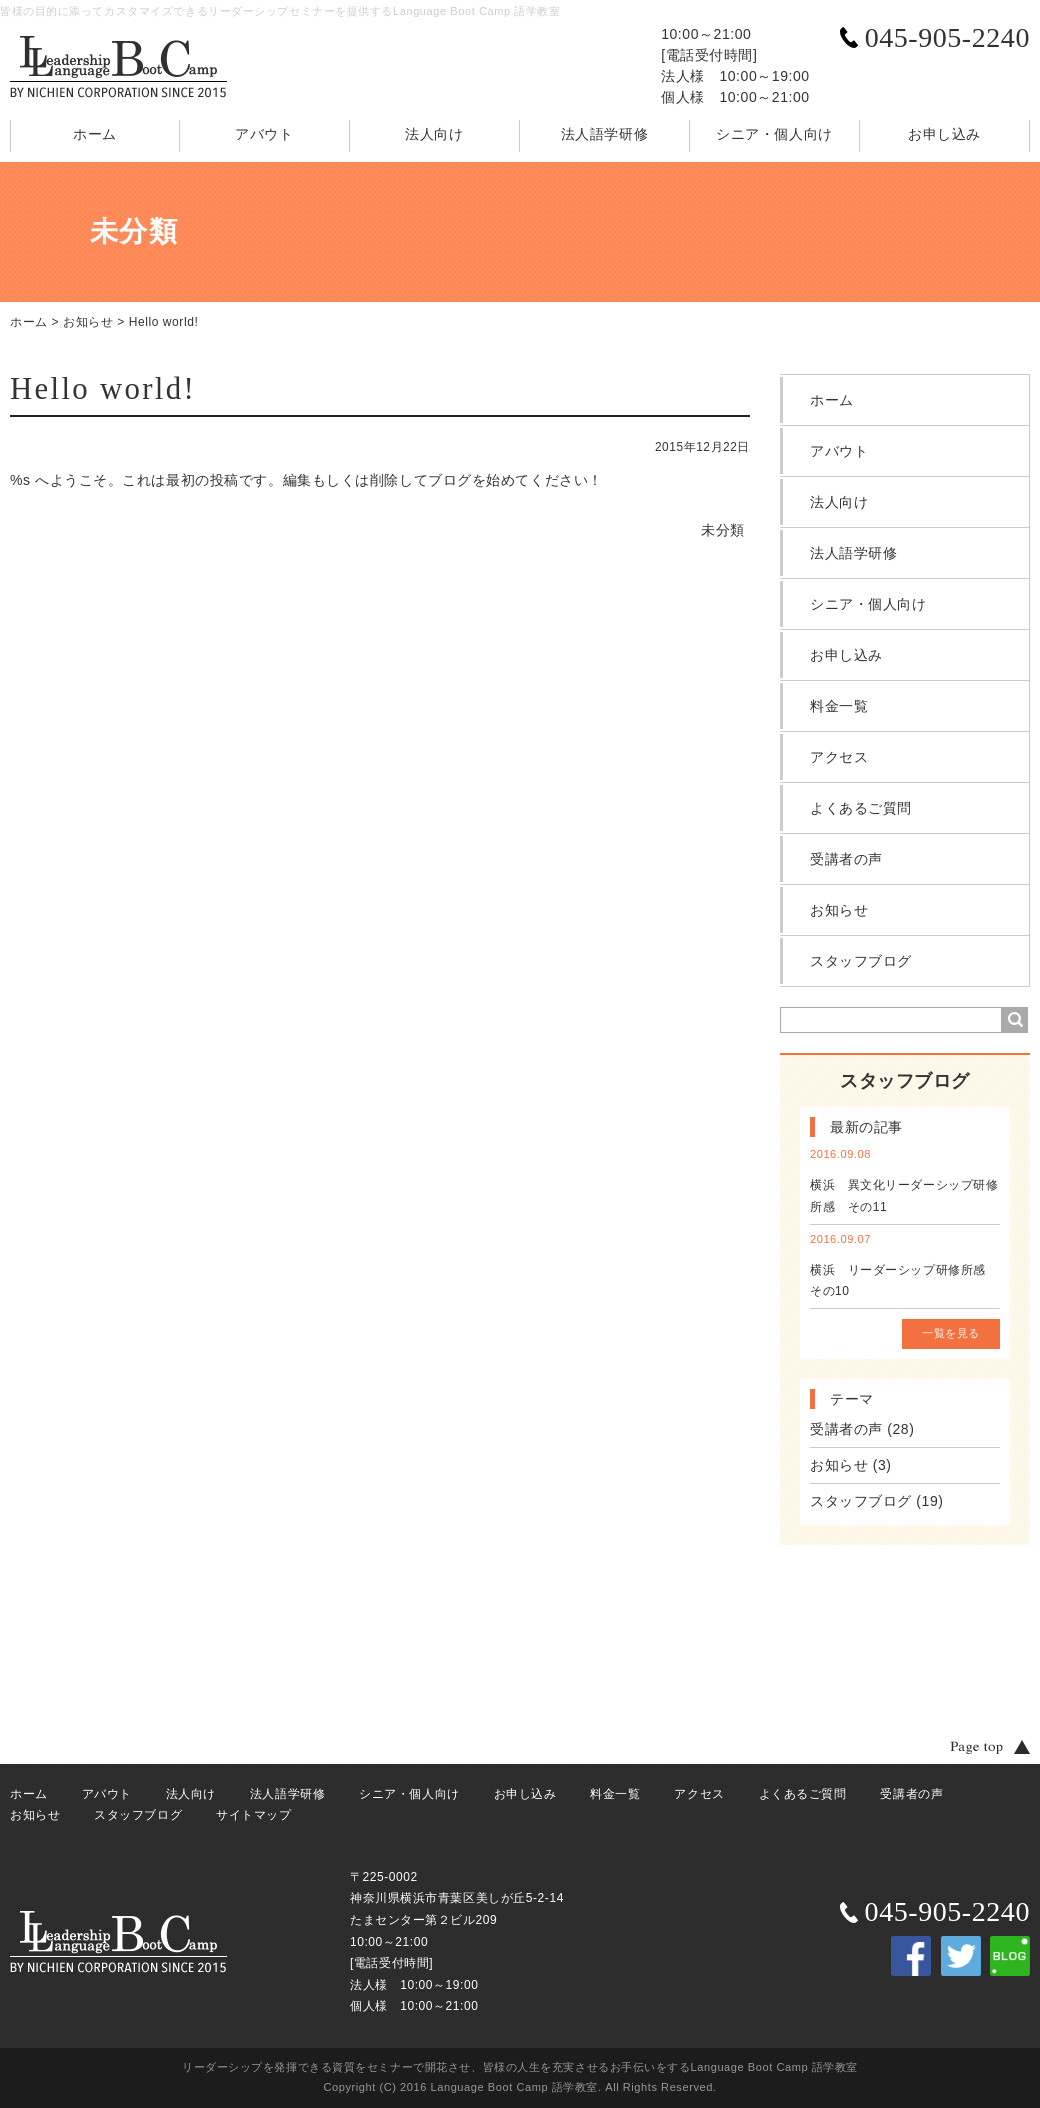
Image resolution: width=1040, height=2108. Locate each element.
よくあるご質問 (861, 808)
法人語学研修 (604, 134)
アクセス (839, 757)
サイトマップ (253, 1815)
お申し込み (944, 134)
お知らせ (88, 322)
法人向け (434, 134)
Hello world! (164, 322)
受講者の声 (846, 859)
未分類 (723, 530)
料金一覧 (839, 706)
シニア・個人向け (774, 134)
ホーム (95, 134)
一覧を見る (951, 1333)
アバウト (264, 134)
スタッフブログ (861, 961)
